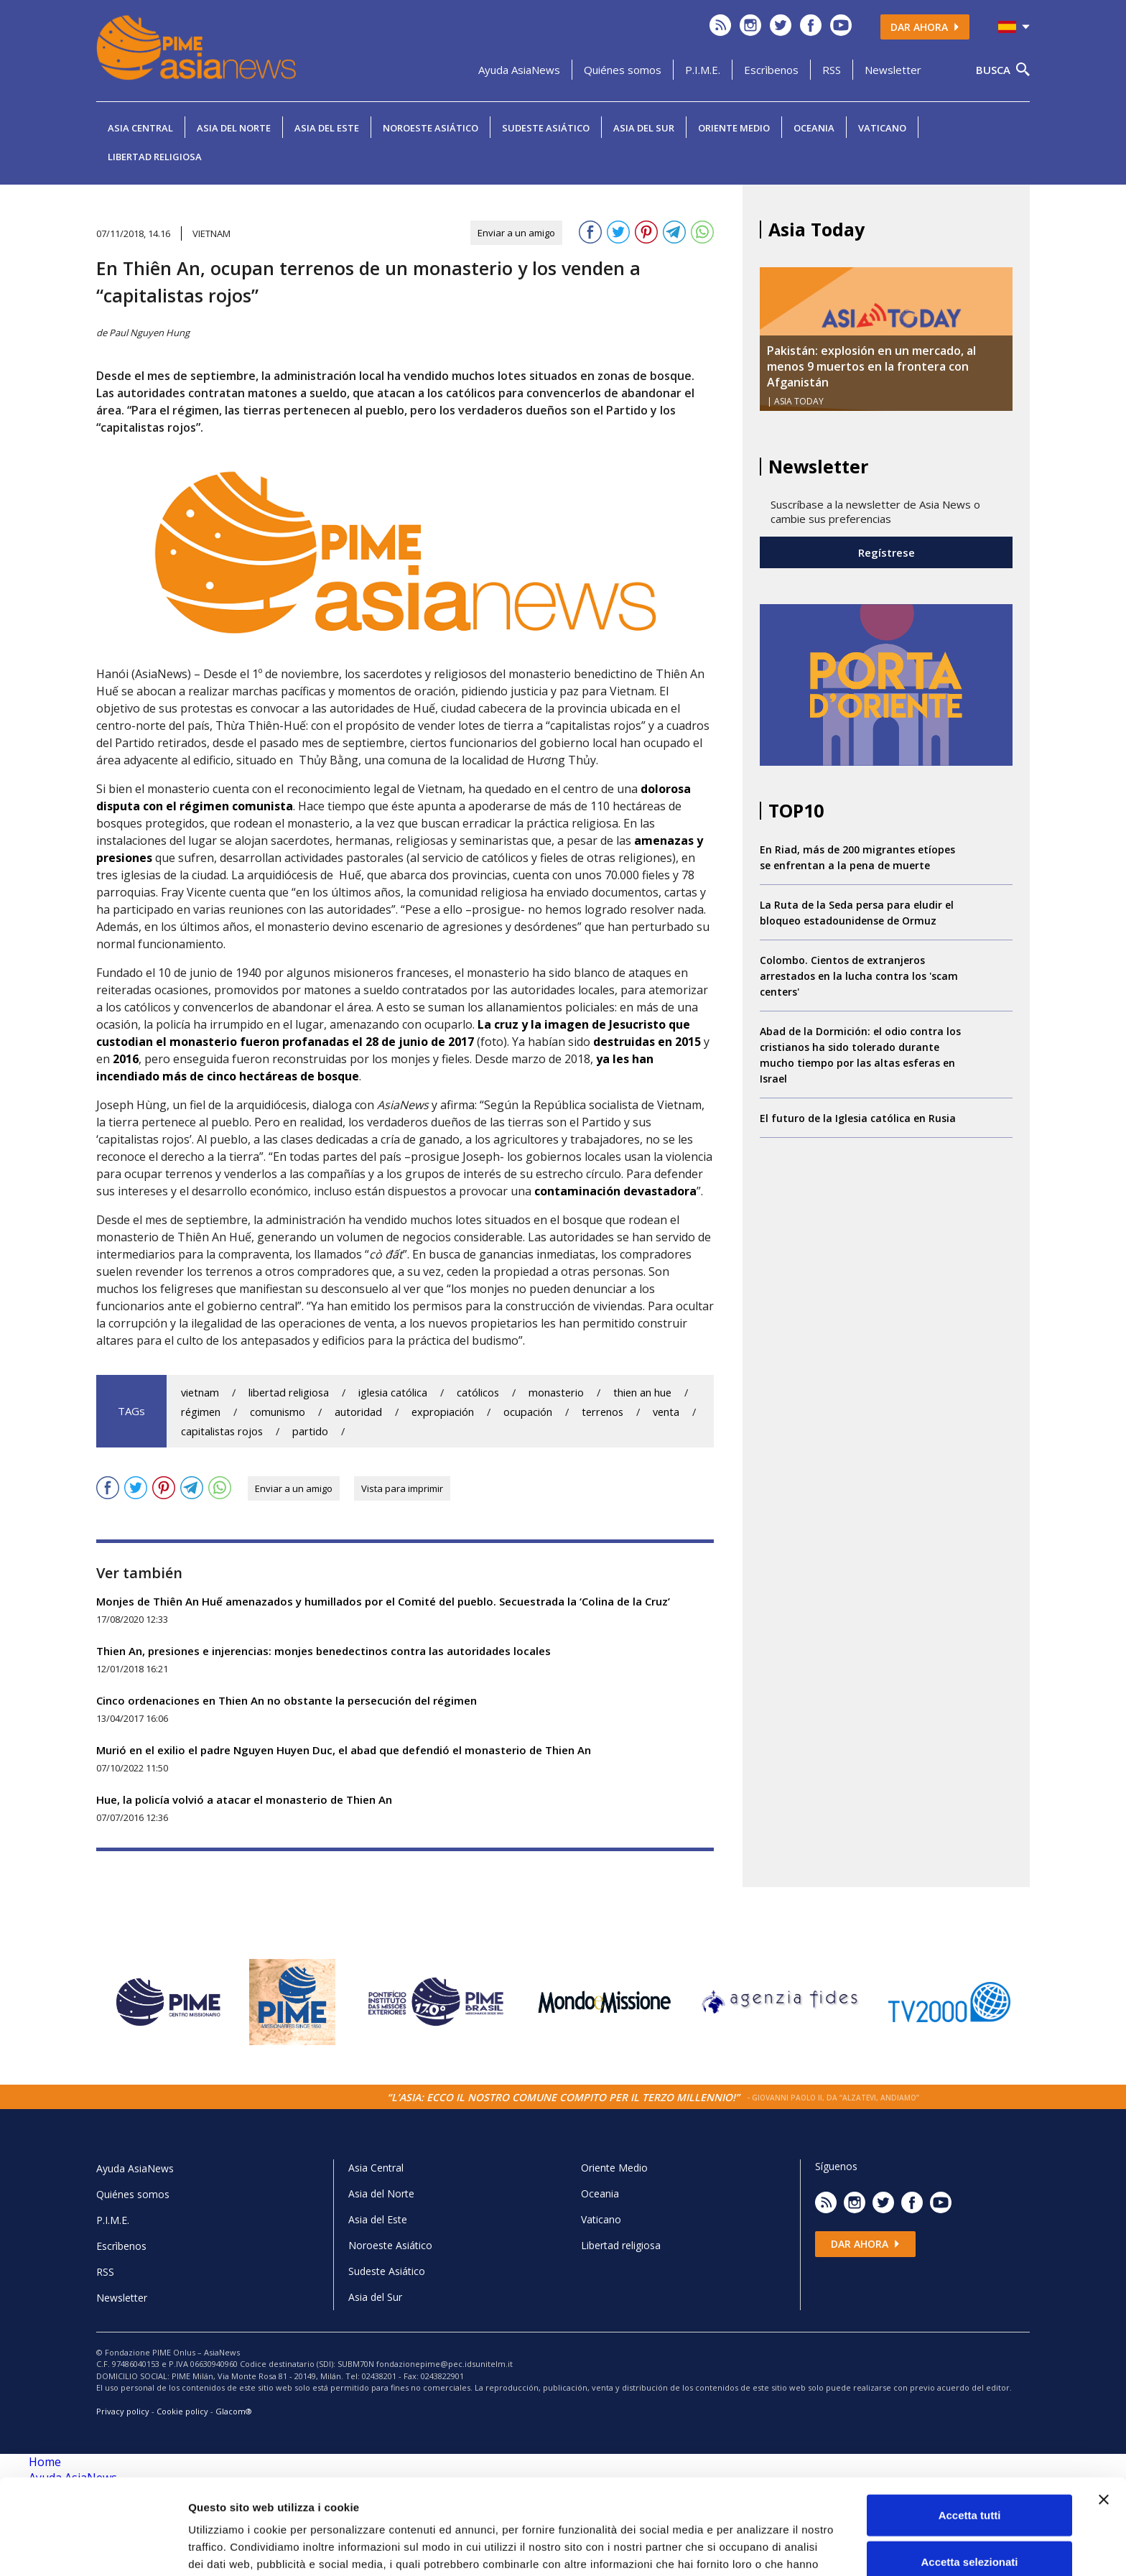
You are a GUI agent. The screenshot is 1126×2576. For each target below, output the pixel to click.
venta (666, 1412)
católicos (478, 1392)
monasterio (556, 1392)
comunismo (277, 1412)
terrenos (602, 1412)
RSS (831, 69)
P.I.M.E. (702, 69)
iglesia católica (392, 1392)
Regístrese (886, 552)
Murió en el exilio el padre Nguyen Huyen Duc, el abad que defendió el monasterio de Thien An (343, 1750)
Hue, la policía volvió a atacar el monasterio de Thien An (244, 1799)
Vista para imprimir (402, 1488)
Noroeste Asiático (430, 127)
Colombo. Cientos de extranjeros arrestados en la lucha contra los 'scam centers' (859, 976)
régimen (200, 1412)
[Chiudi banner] (1104, 2419)
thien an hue (642, 1392)
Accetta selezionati (969, 2482)
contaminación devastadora (615, 1191)
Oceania (814, 127)
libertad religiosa (288, 1392)
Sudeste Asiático (546, 127)
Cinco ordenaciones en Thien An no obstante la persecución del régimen (286, 1700)
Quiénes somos (622, 69)
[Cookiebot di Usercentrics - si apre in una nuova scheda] (93, 2548)
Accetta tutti (970, 2435)
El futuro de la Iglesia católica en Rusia (858, 1118)
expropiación (442, 1412)
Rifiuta (970, 2529)
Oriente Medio (734, 127)
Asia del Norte (234, 127)
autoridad (358, 1412)
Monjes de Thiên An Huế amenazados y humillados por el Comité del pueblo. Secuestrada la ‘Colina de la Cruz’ (383, 1601)
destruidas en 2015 (647, 1042)
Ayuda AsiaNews (519, 69)
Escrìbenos (771, 69)
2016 (126, 1059)
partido (310, 1431)
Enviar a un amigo (516, 232)
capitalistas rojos (222, 1431)
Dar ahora (924, 27)
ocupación (527, 1412)
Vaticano (882, 127)
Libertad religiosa (155, 156)
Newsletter (893, 69)
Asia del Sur (643, 127)
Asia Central (140, 127)
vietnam (200, 1392)
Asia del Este (326, 127)
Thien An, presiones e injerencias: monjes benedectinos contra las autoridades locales (323, 1651)
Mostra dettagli (755, 2548)
